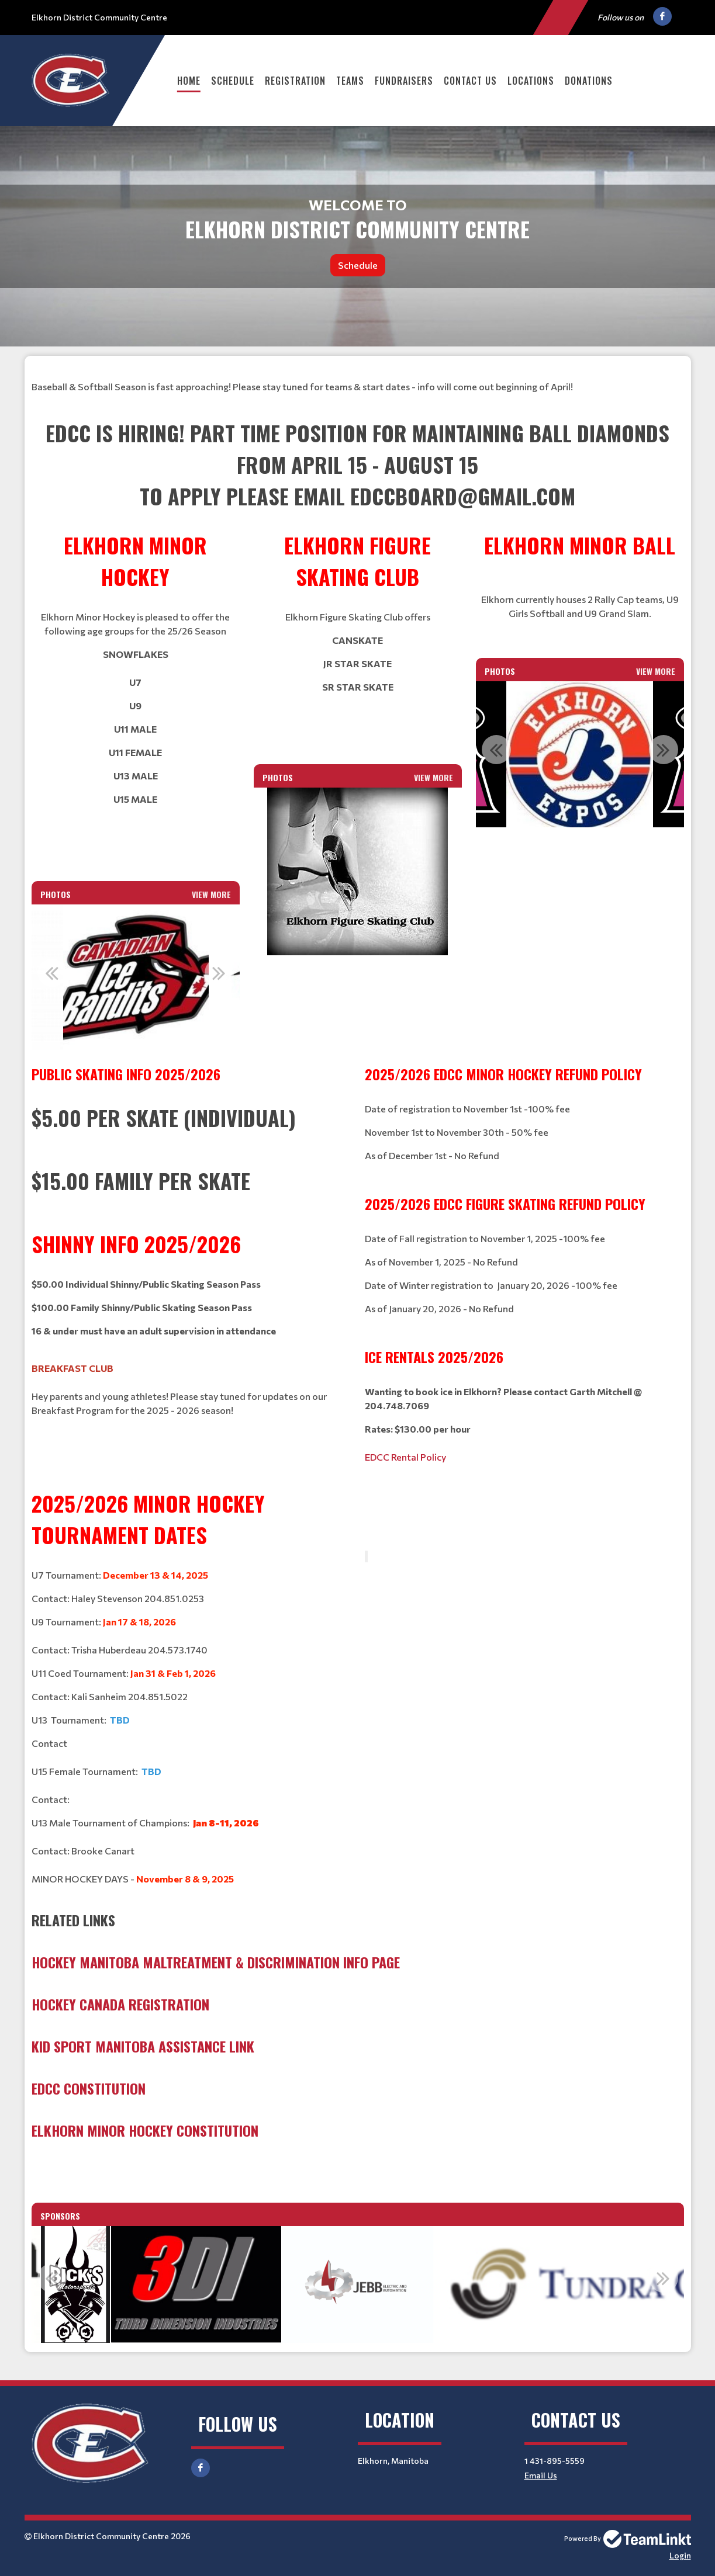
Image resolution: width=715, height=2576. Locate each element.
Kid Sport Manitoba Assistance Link (143, 2046)
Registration (295, 81)
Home (189, 81)
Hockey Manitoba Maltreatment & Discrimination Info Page (216, 1961)
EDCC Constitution (89, 2088)
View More (211, 894)
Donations (589, 81)
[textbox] (358, 373)
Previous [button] (52, 972)
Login (680, 2555)
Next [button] (219, 972)
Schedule (232, 81)
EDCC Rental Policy (405, 1456)
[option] (136, 979)
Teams (350, 81)
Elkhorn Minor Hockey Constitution (145, 2130)
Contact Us (470, 81)
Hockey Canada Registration (120, 2004)
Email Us (540, 2475)
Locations (530, 81)
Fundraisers (404, 81)
